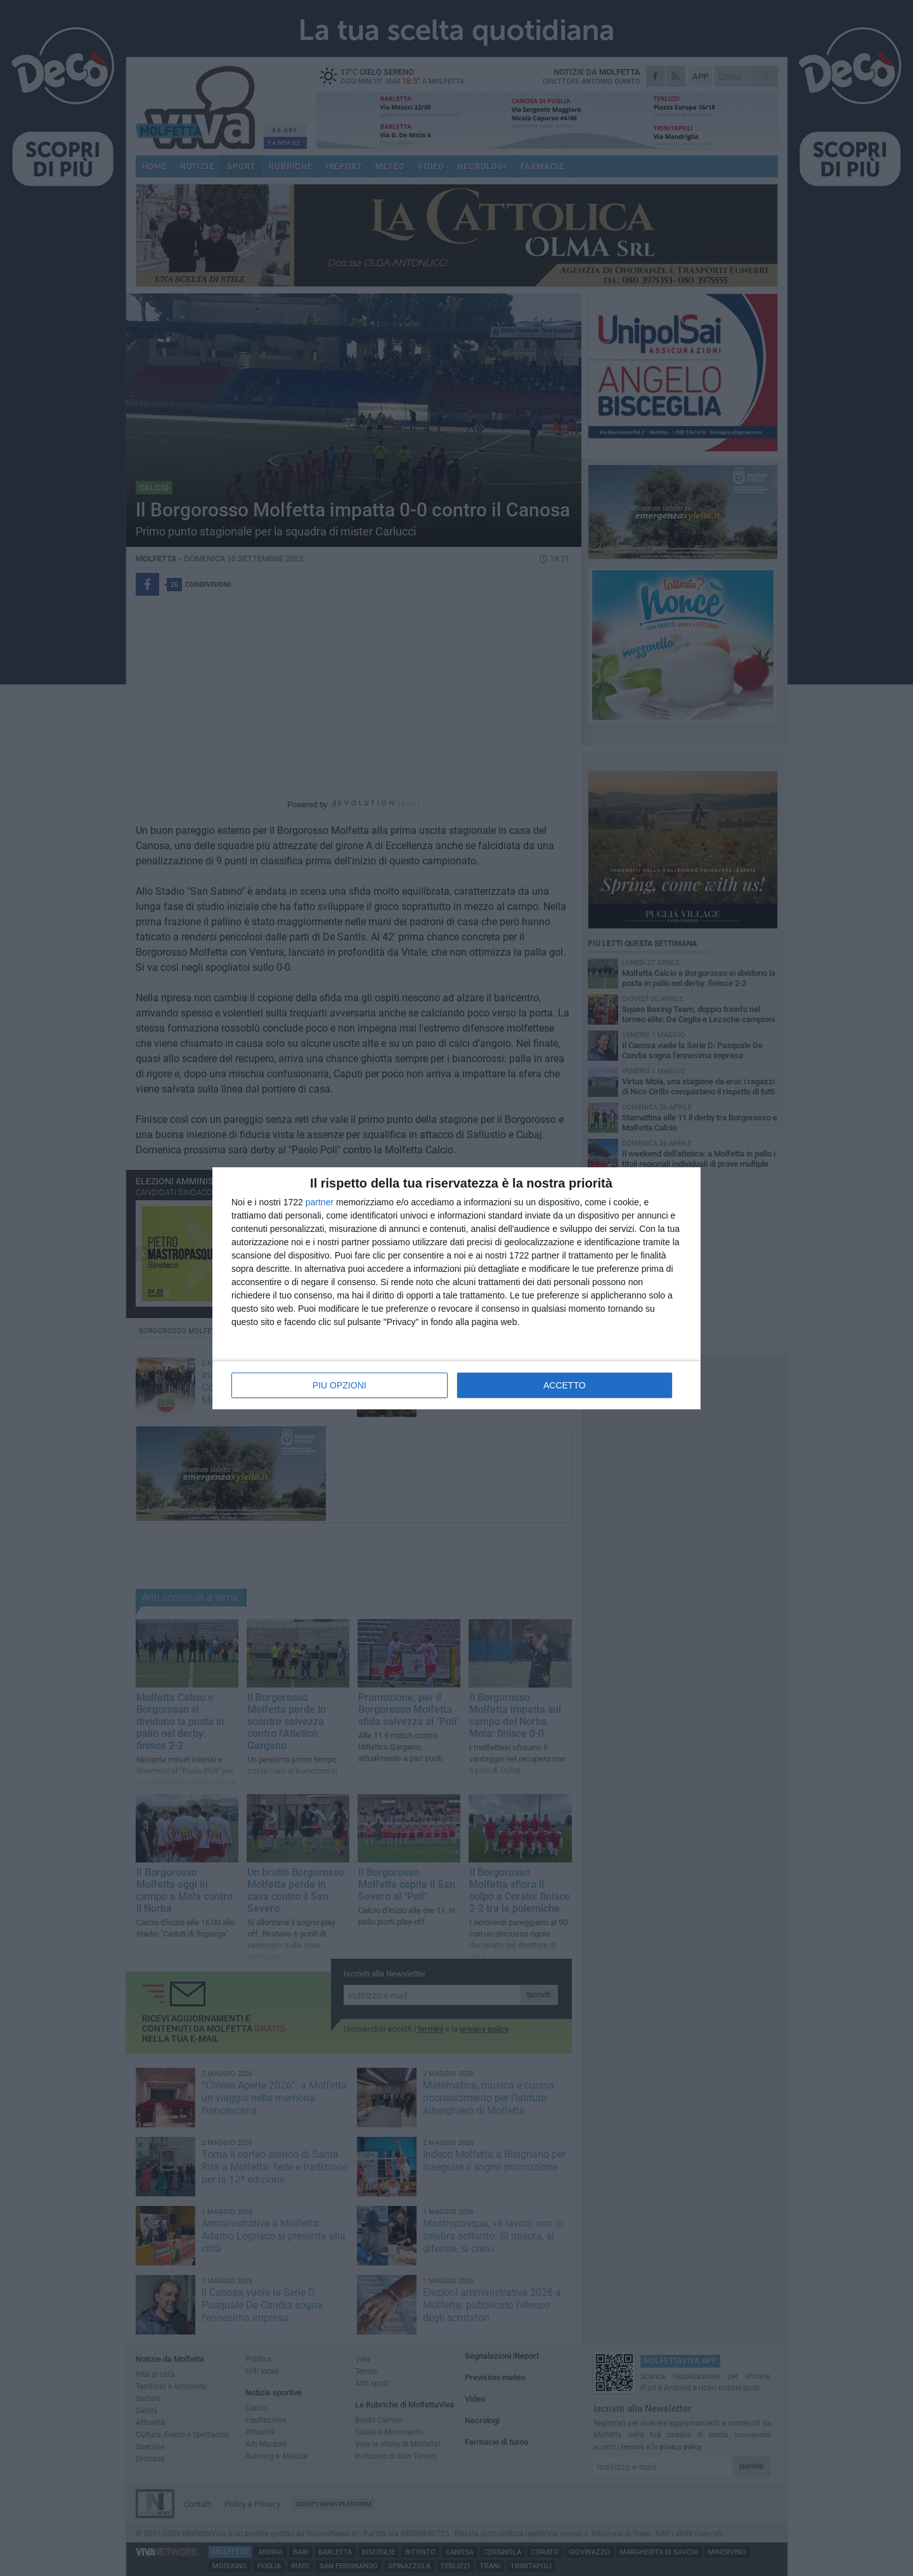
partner (319, 1202)
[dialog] (456, 1288)
